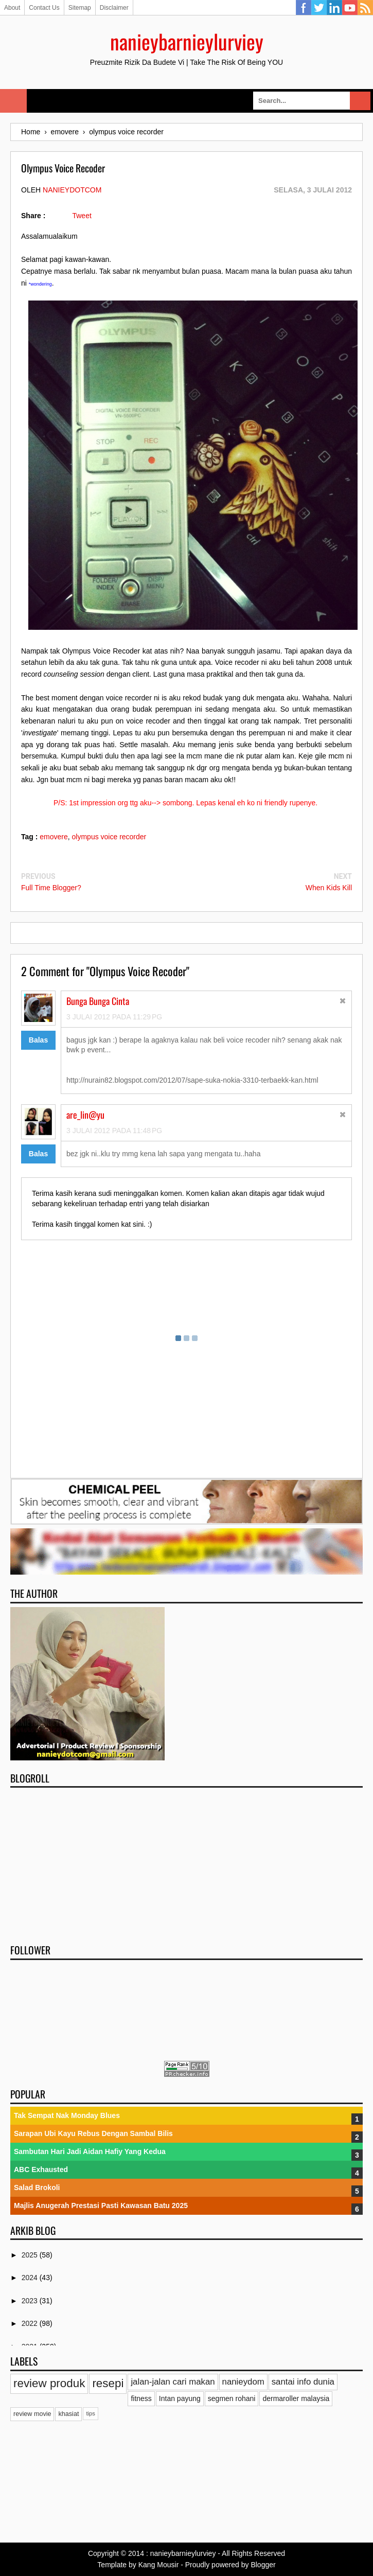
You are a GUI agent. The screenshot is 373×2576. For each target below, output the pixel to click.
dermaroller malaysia (295, 2398)
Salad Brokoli (37, 2187)
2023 (31, 2301)
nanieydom (243, 2382)
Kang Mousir (158, 2565)
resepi (107, 2383)
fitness (141, 2398)
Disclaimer (114, 7)
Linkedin (334, 7)
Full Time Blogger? (51, 888)
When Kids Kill (329, 888)
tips (90, 2413)
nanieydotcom (72, 190)
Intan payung (180, 2398)
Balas (38, 1040)
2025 (31, 2255)
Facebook (303, 7)
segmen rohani (232, 2398)
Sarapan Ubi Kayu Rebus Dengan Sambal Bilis (93, 2133)
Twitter (319, 7)
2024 (31, 2277)
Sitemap (79, 7)
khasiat (68, 2414)
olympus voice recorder (109, 837)
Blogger (263, 2565)
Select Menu (13, 101)
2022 (31, 2323)
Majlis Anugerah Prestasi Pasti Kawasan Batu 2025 (101, 2205)
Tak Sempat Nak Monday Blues (67, 2115)
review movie (32, 2414)
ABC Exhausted (41, 2169)
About (12, 7)
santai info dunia (303, 2382)
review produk (49, 2383)
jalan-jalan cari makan (173, 2382)
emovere (53, 837)
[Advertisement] (186, 1862)
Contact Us (44, 7)
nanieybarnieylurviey (186, 41)
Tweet (81, 215)
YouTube (350, 7)
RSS (365, 7)
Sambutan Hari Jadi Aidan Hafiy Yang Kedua (90, 2151)
